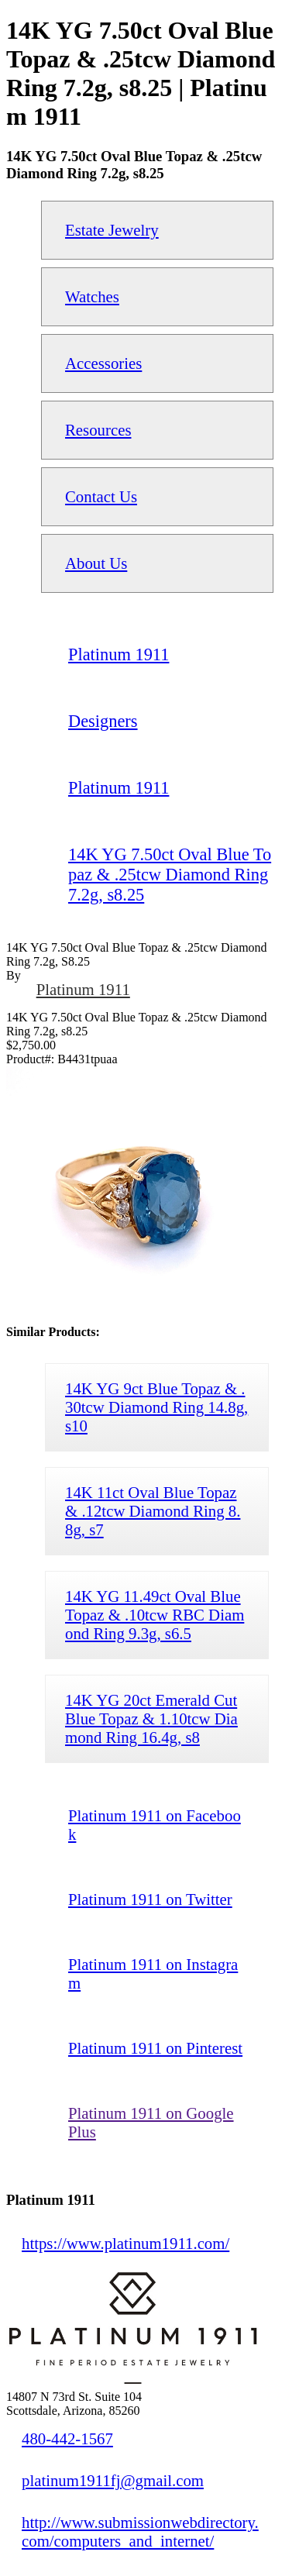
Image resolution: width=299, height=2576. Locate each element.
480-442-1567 (67, 2438)
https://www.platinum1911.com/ (125, 2243)
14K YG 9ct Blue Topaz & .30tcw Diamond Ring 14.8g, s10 (156, 1406)
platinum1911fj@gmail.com (113, 2480)
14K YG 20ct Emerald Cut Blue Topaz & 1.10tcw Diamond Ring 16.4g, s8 (151, 1718)
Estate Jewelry (112, 230)
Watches (92, 296)
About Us (96, 563)
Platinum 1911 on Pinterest (155, 2048)
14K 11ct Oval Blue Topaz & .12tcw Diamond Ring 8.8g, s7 (152, 1510)
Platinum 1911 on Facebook (154, 1824)
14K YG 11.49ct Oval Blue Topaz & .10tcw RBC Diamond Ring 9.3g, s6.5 (154, 1614)
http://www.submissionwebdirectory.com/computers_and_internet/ (140, 2531)
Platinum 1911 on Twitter (150, 1899)
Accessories (103, 363)
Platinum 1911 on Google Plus (151, 2122)
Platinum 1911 (83, 989)
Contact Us (101, 496)
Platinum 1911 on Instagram (153, 1973)
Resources (98, 430)
